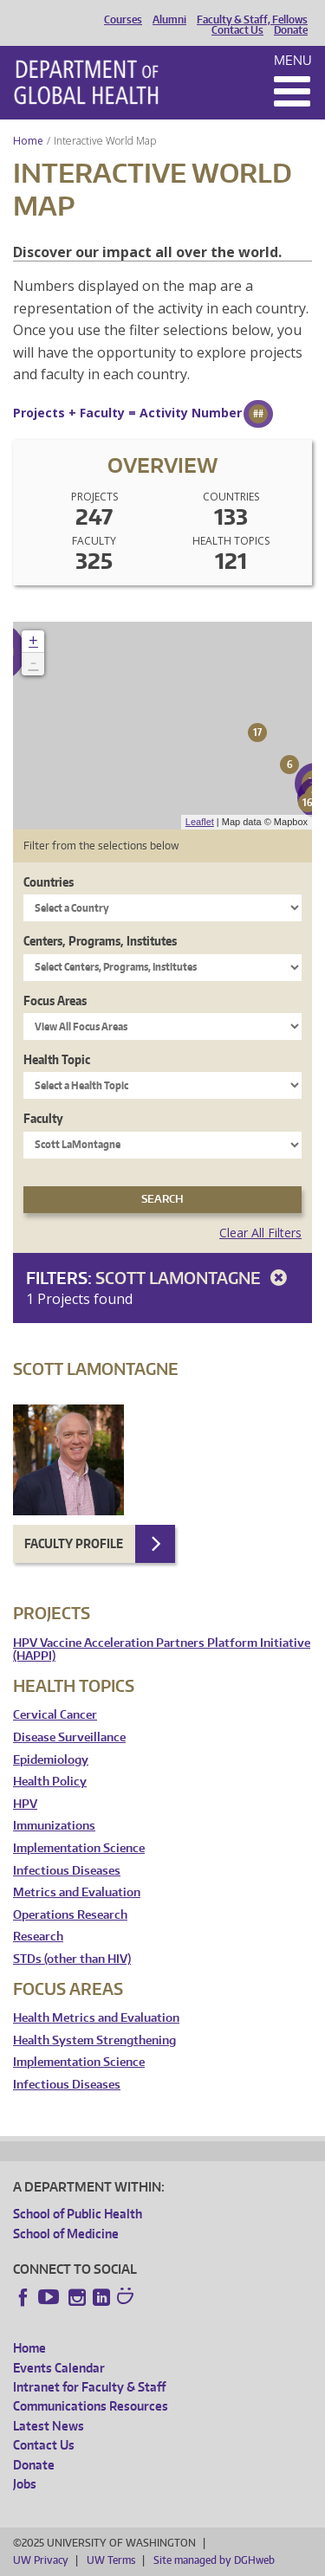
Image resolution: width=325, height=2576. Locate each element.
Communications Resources (90, 2405)
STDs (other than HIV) (72, 1959)
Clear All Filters (260, 1232)
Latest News (48, 2425)
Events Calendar (59, 2367)
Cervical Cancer (55, 1714)
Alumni (169, 20)
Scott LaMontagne (194, 1278)
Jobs (24, 2483)
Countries (48, 882)
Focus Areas (55, 1000)
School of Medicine (66, 2233)
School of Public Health (77, 2213)
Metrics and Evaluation (76, 1892)
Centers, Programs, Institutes (100, 940)
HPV (25, 1804)
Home (28, 140)
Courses (123, 20)
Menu (293, 60)
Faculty (43, 1118)
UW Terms (111, 2559)
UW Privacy (40, 2559)
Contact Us (237, 30)
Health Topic (56, 1059)
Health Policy (50, 1781)
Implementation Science (79, 1848)
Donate (291, 30)
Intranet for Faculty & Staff (89, 2386)
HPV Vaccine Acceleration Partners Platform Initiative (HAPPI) (161, 1650)
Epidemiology (50, 1759)
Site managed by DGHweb (214, 2559)
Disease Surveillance (69, 1737)
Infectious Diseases (66, 1870)
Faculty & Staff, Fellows (252, 20)
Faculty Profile (73, 1543)
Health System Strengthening (94, 2040)
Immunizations (54, 1825)
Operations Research (70, 1914)
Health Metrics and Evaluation (96, 2017)
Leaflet (199, 822)
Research (38, 1936)
